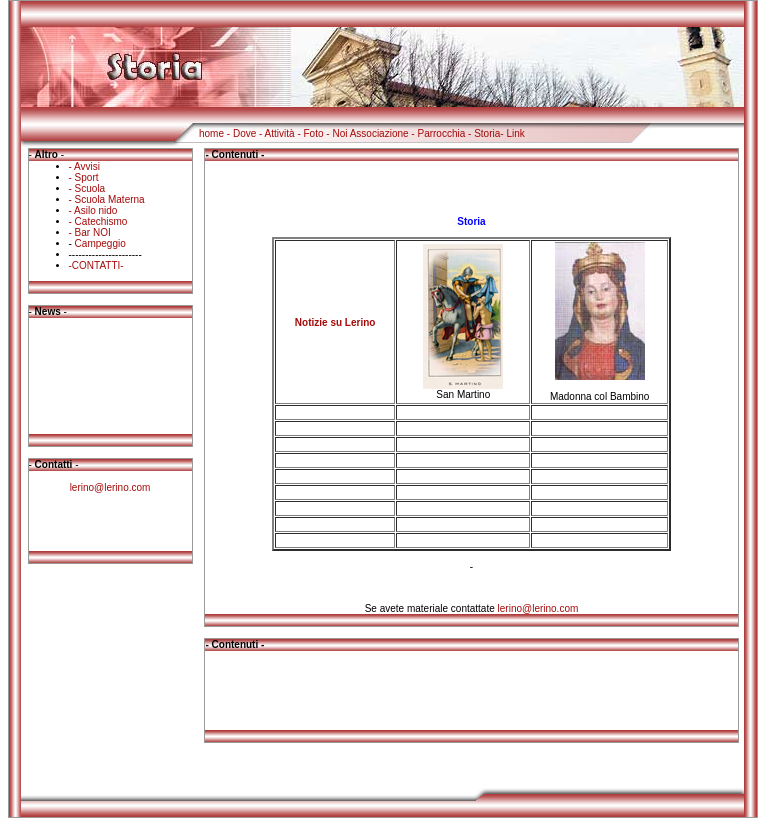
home (211, 133)
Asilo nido (95, 210)
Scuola (90, 188)
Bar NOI (93, 232)
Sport (87, 177)
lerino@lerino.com (110, 487)
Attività (280, 133)
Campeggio (100, 243)
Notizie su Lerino (335, 322)
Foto (314, 133)
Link (515, 133)
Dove (244, 133)
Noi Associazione (370, 133)
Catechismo (101, 221)
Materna (126, 199)
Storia (487, 133)
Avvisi (87, 166)
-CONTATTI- (96, 265)
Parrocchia (441, 133)
